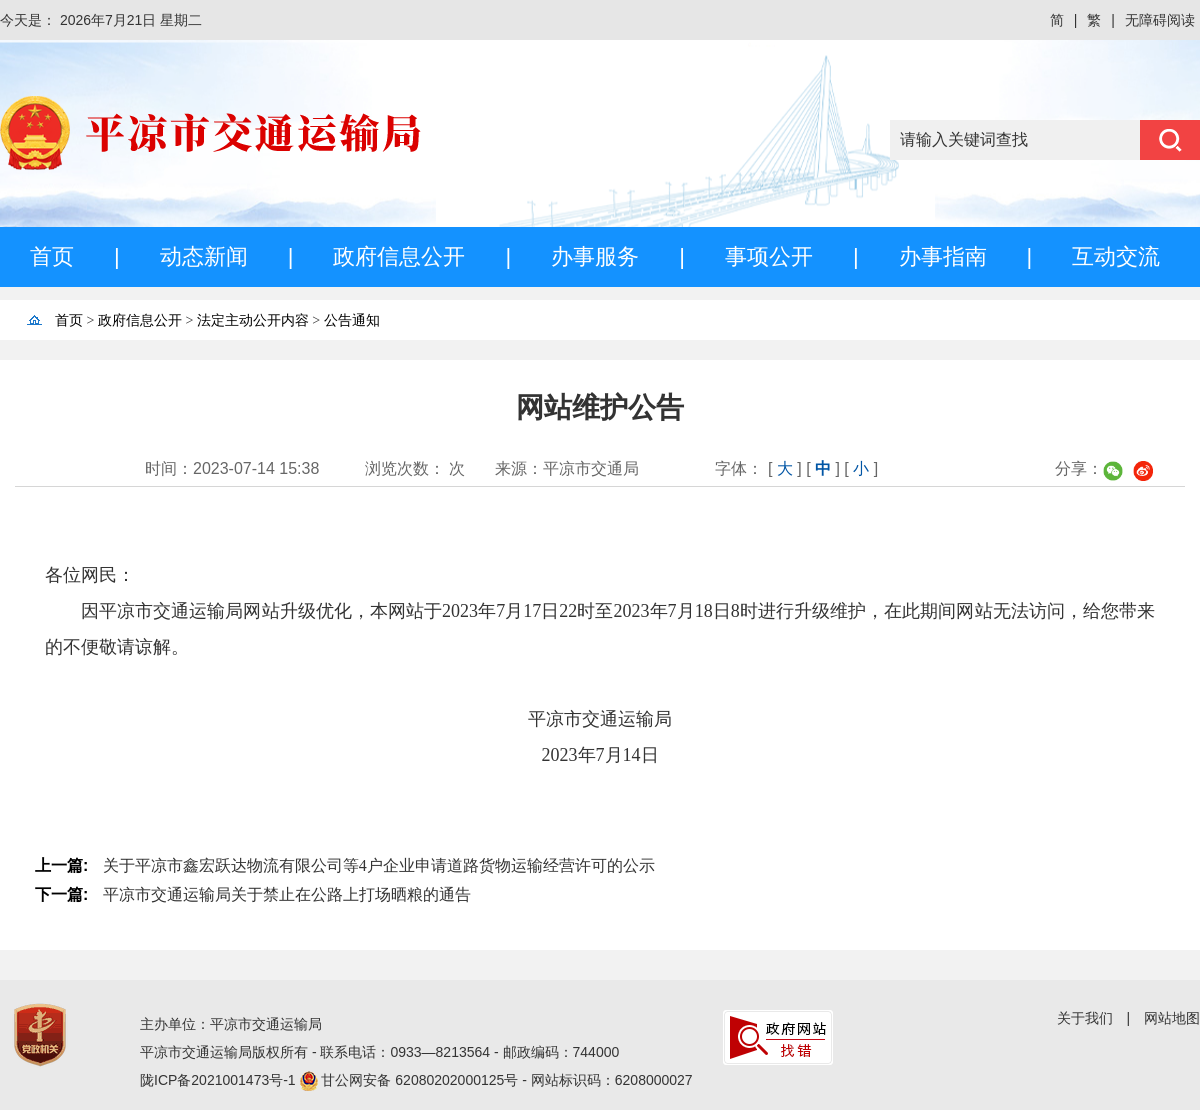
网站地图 (1172, 1018)
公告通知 (352, 320)
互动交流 (1116, 256)
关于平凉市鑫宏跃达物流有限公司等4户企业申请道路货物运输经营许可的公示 (379, 865)
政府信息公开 (399, 256)
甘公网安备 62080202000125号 (421, 1080)
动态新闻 (204, 256)
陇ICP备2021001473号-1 (220, 1080)
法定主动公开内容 (253, 320)
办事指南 (943, 256)
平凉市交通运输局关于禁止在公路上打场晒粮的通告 (287, 894)
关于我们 (1085, 1018)
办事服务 (595, 256)
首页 (52, 256)
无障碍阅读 (1160, 20)
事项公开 (769, 256)
